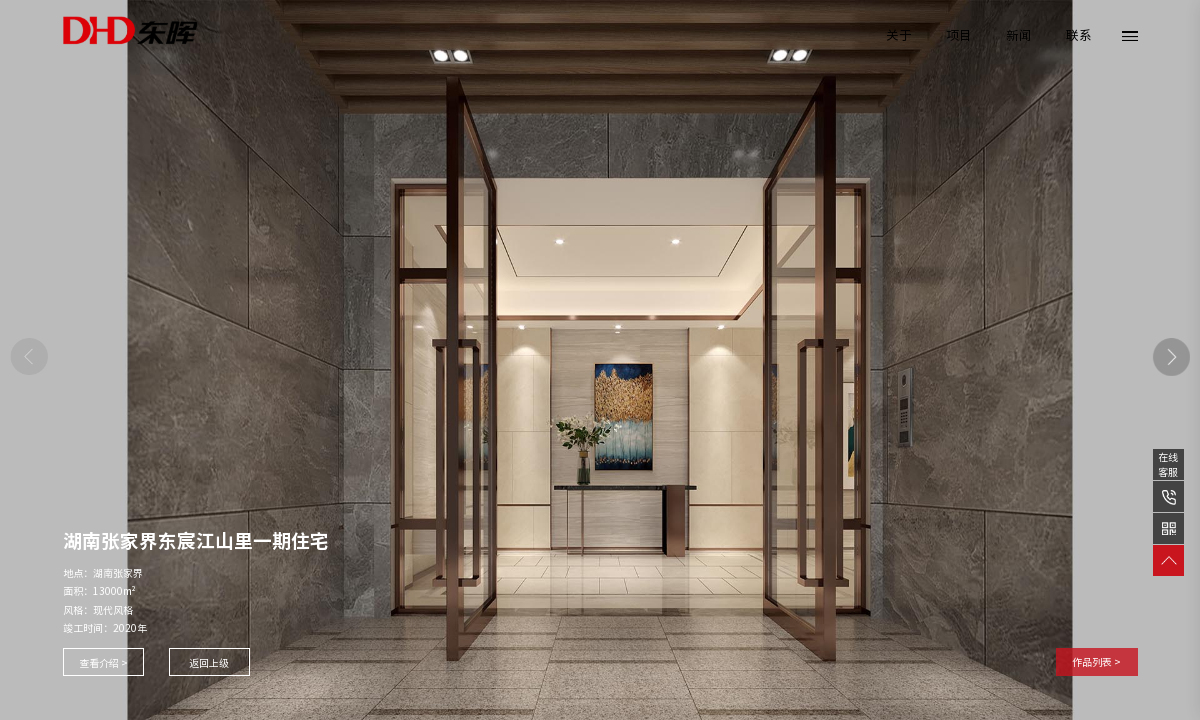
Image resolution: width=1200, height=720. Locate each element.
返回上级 (209, 663)
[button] (1172, 357)
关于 (899, 35)
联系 (1079, 35)
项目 (959, 35)
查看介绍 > (103, 663)
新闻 (1019, 35)
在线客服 (1168, 464)
